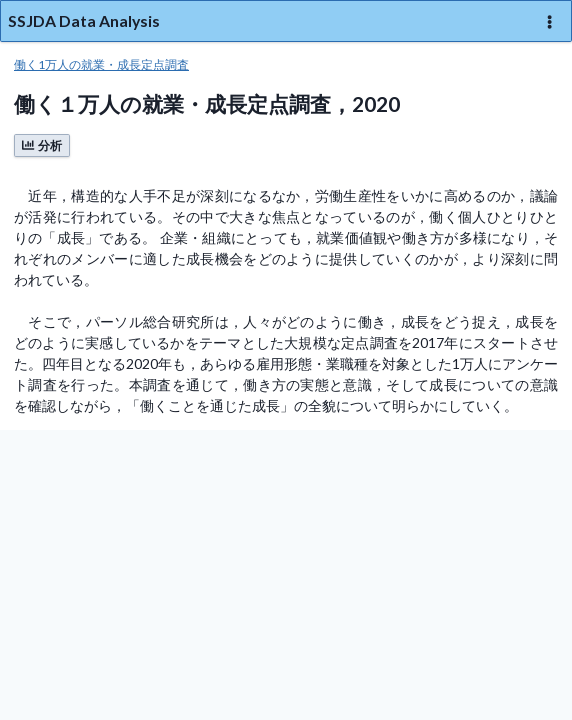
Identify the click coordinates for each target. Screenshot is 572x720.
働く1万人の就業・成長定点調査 (101, 64)
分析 (42, 145)
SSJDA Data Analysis (84, 20)
